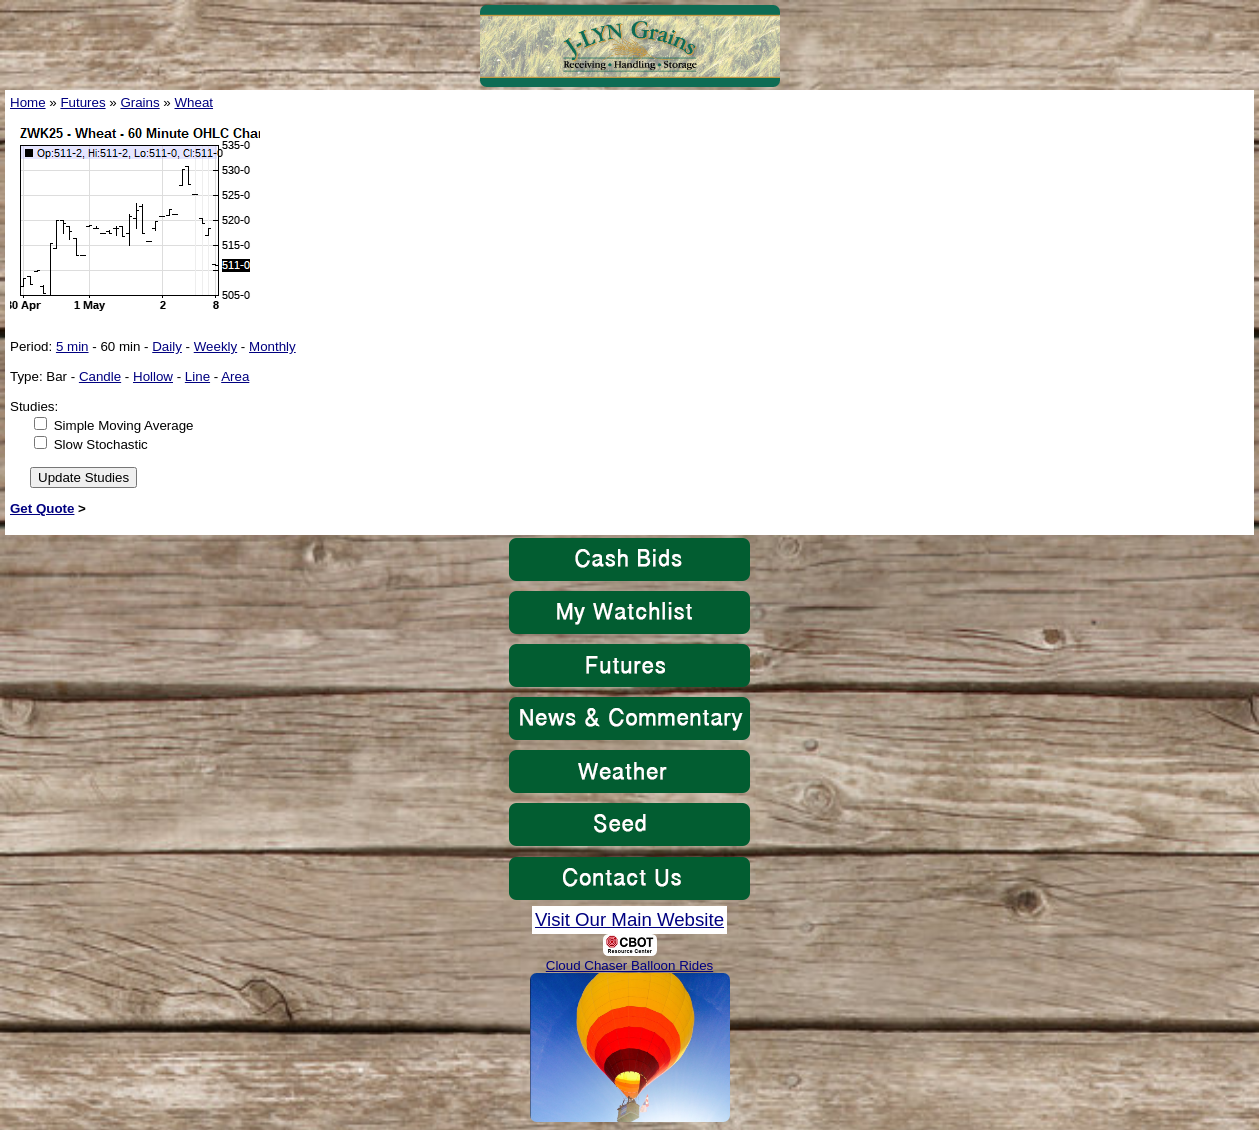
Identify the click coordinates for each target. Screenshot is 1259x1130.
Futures (82, 102)
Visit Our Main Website (629, 919)
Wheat (194, 102)
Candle (100, 376)
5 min (72, 346)
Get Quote (42, 508)
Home (28, 102)
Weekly (215, 346)
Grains (139, 102)
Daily (167, 346)
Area (235, 376)
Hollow (153, 376)
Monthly (272, 346)
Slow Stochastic (101, 444)
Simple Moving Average (124, 425)
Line (197, 376)
